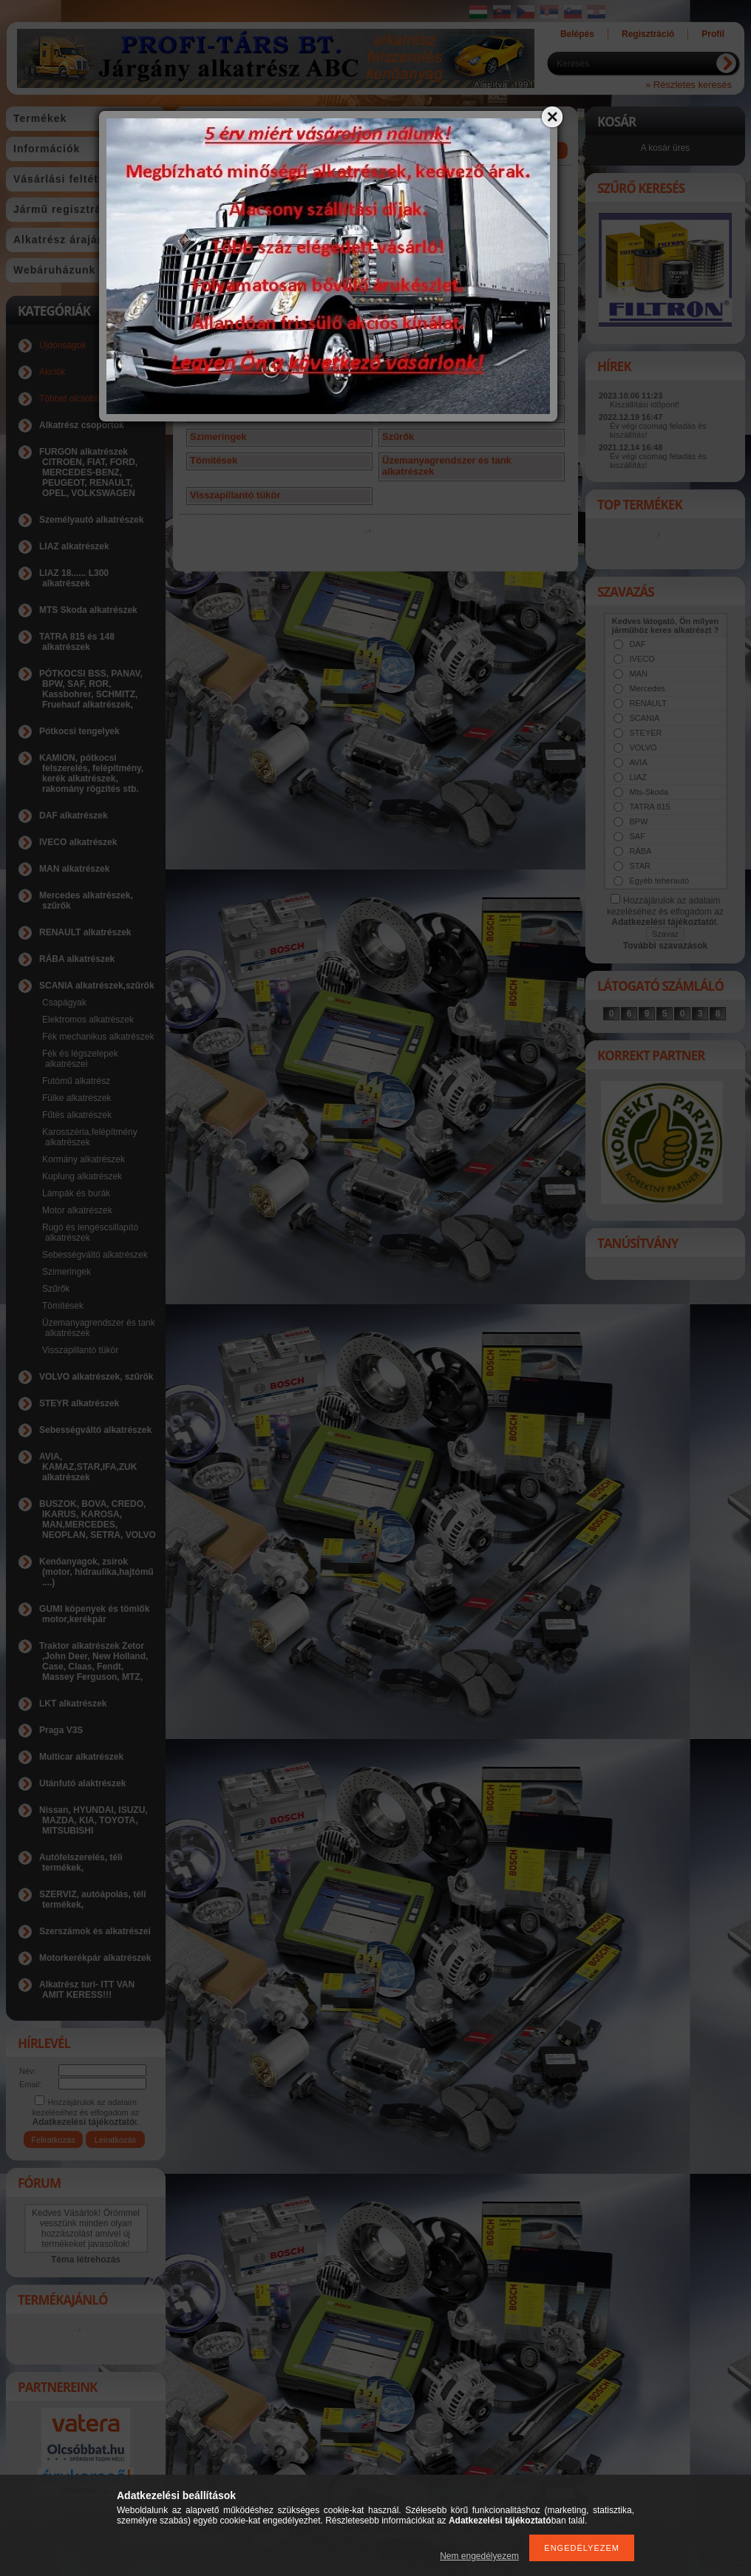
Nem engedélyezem (479, 2556)
